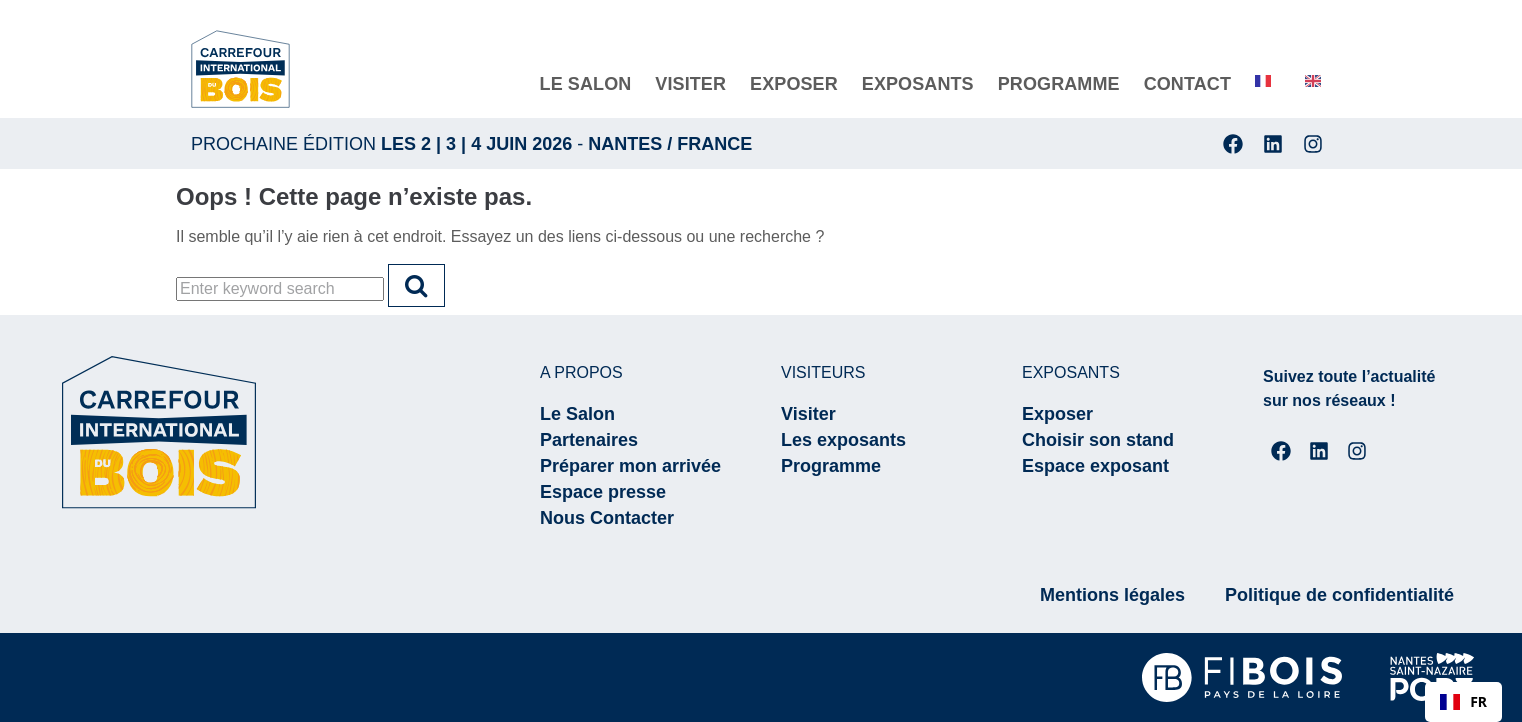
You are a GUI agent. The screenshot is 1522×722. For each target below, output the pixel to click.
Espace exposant (1095, 466)
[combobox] (1463, 702)
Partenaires (589, 440)
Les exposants (843, 440)
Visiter (808, 414)
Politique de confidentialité (1339, 595)
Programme (831, 466)
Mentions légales (1112, 595)
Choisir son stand (1098, 440)
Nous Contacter (607, 518)
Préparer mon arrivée (630, 466)
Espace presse (603, 492)
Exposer (1057, 414)
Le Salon (577, 414)
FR (1463, 701)
